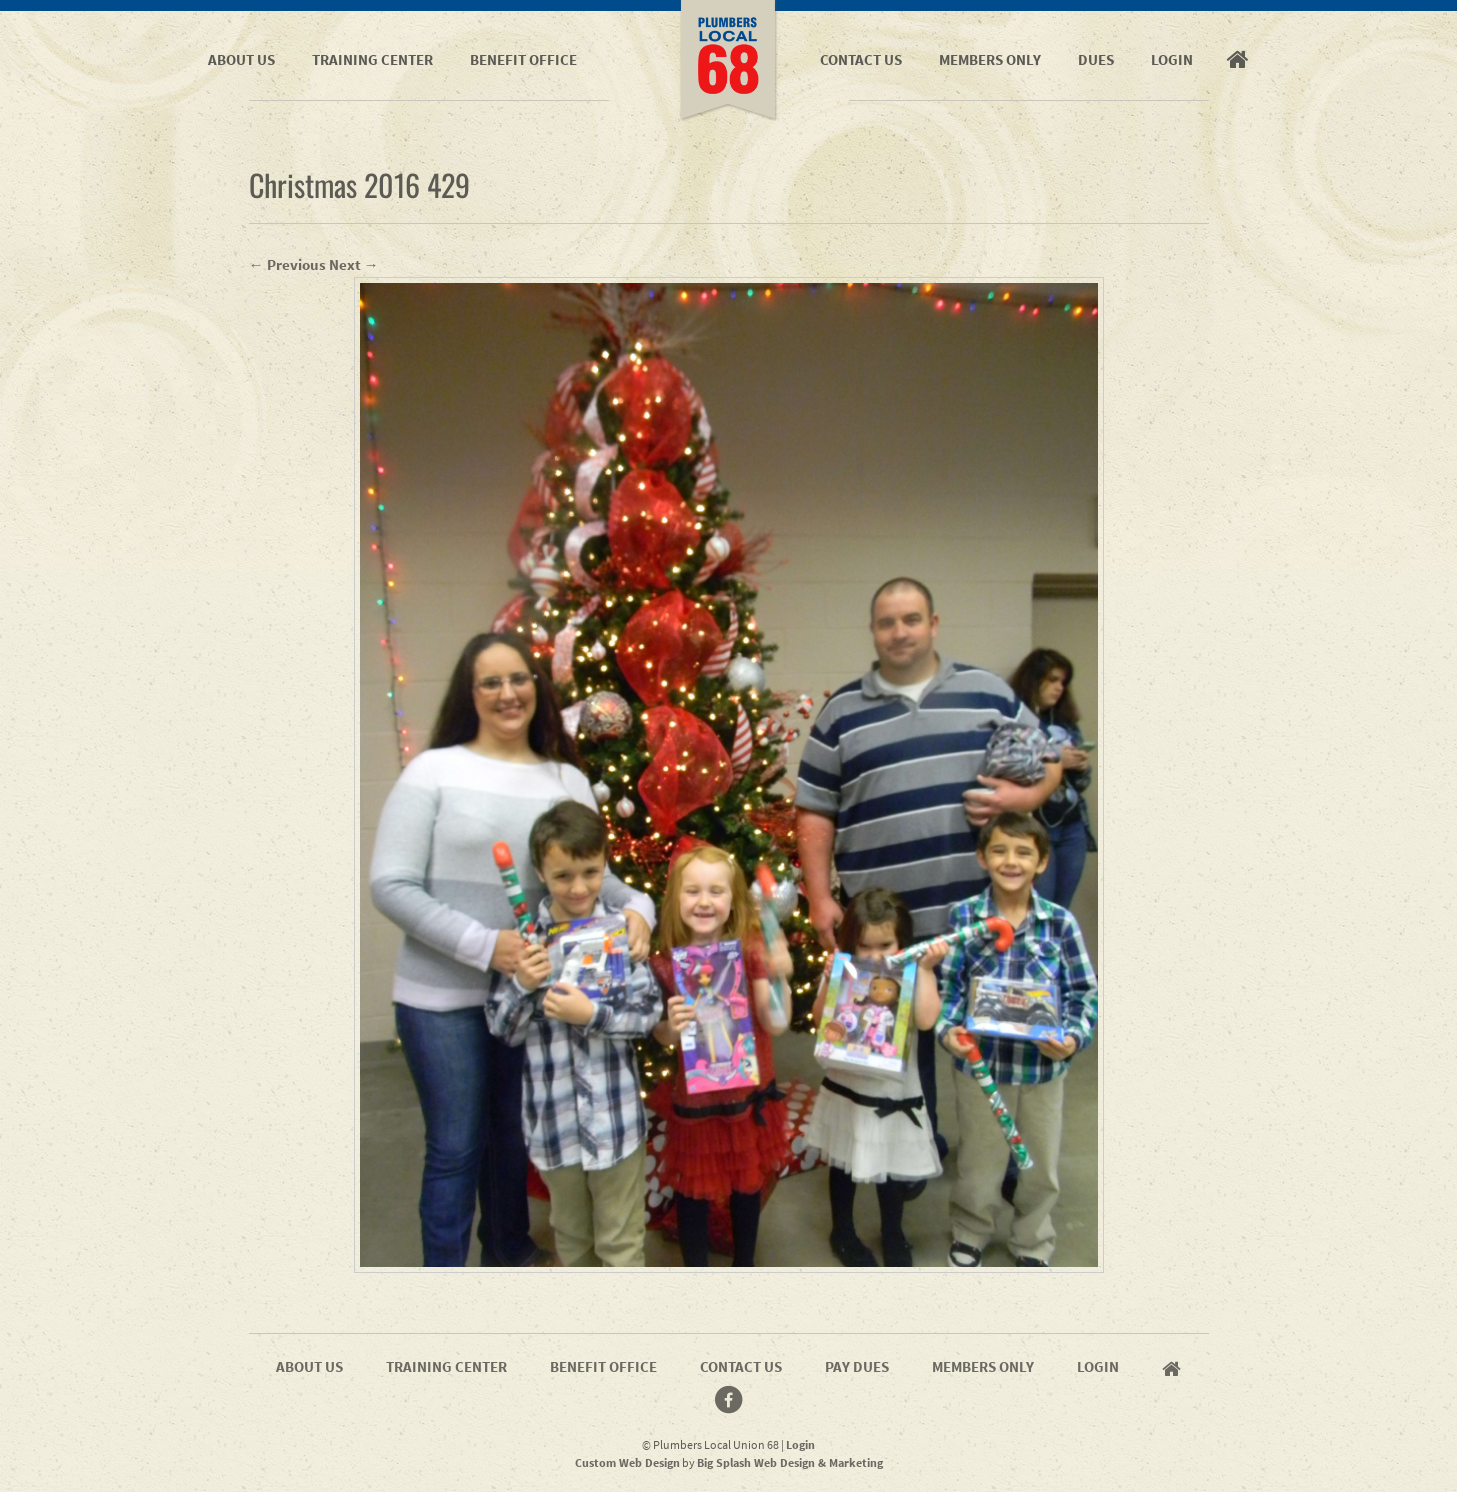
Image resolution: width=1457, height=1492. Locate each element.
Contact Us (861, 59)
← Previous (287, 264)
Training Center (372, 59)
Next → (354, 264)
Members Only (990, 59)
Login (1172, 59)
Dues (1096, 59)
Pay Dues (857, 1366)
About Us (241, 59)
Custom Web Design (627, 1462)
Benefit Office (523, 59)
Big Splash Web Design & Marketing (790, 1462)
